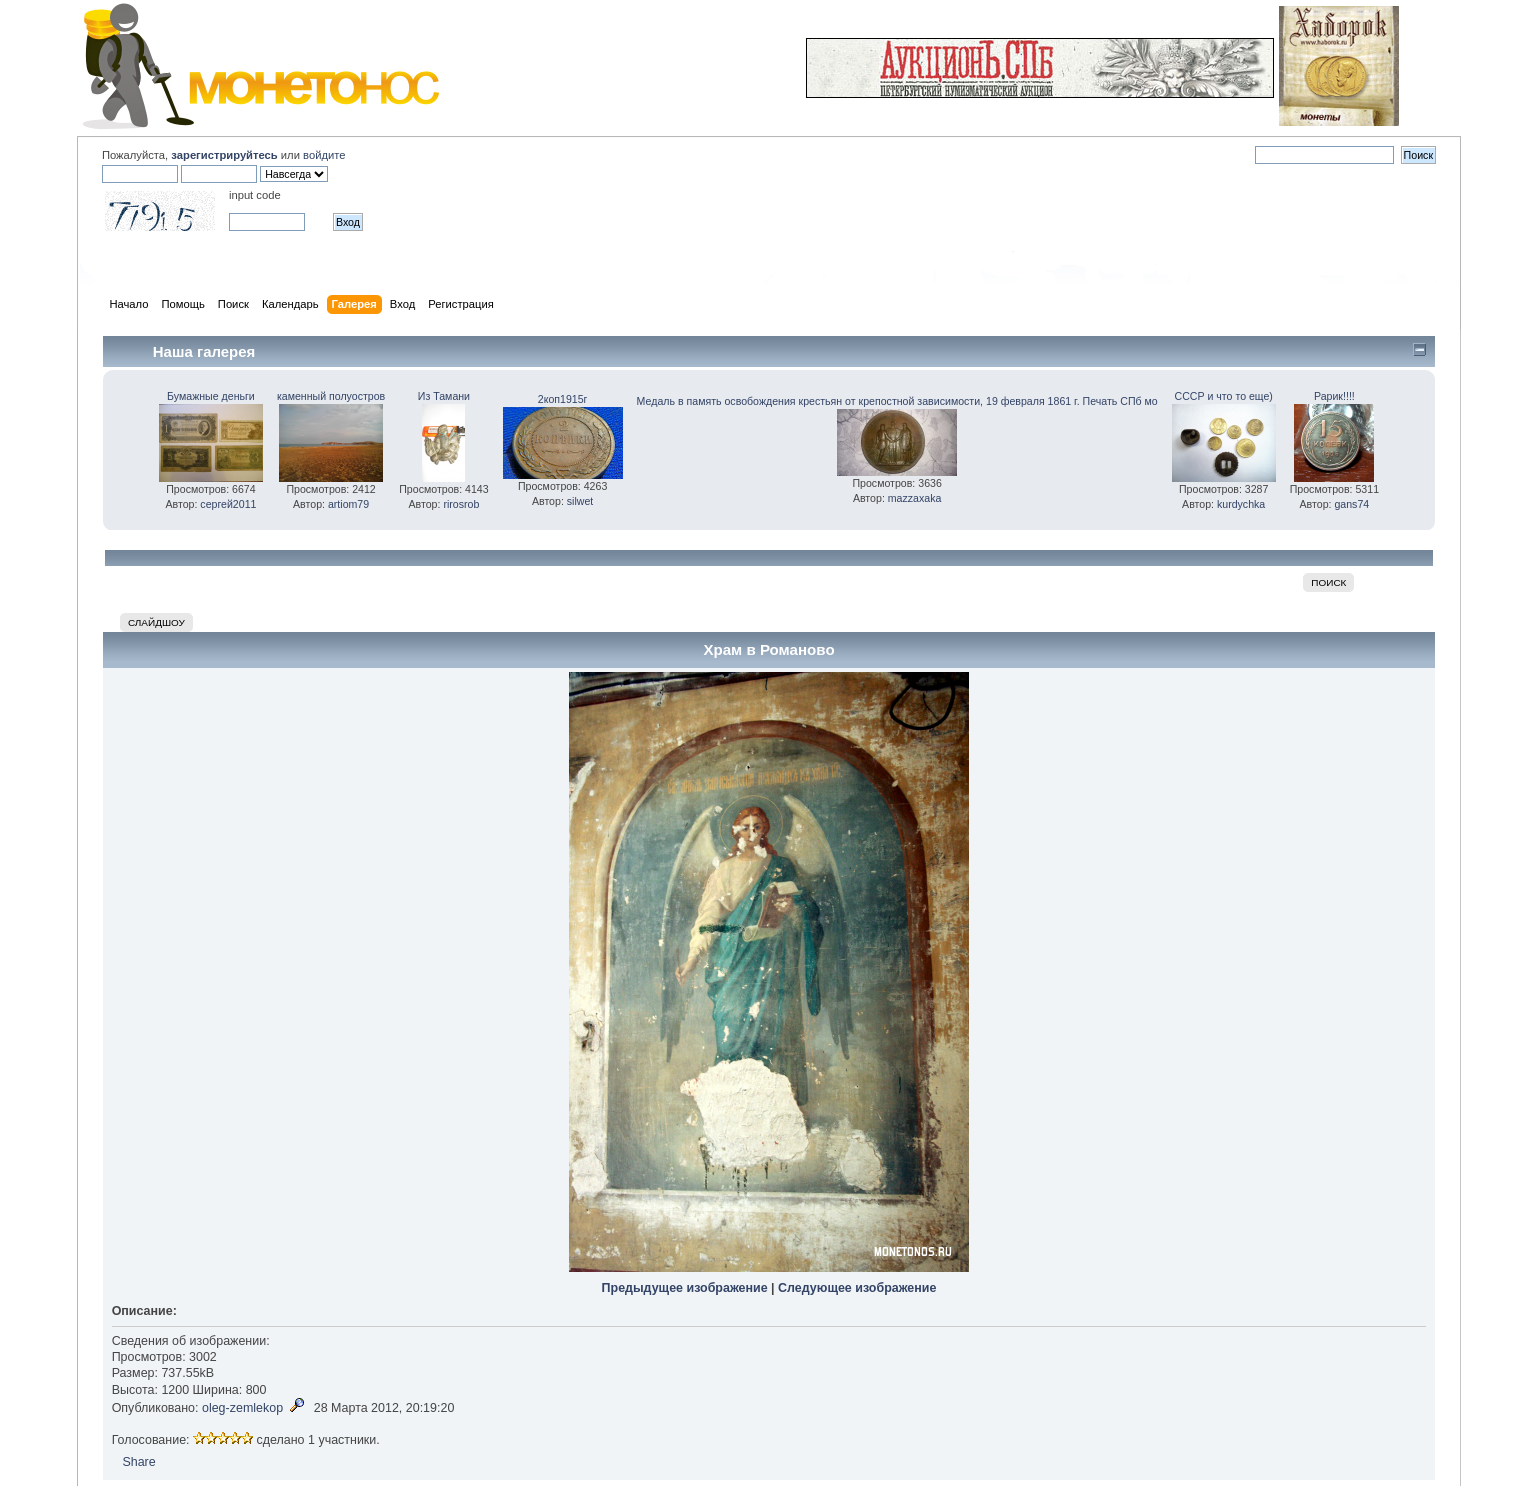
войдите (324, 155)
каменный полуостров (331, 396)
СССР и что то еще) (1223, 396)
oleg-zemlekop (242, 1408)
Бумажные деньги (211, 396)
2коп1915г (563, 399)
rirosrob (461, 504)
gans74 (1351, 504)
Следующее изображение (857, 1288)
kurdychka (1241, 504)
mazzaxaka (915, 498)
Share (138, 1462)
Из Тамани (444, 396)
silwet (580, 501)
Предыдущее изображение (685, 1288)
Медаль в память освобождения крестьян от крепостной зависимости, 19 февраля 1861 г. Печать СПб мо (897, 401)
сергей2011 (228, 504)
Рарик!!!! (1334, 396)
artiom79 (348, 504)
